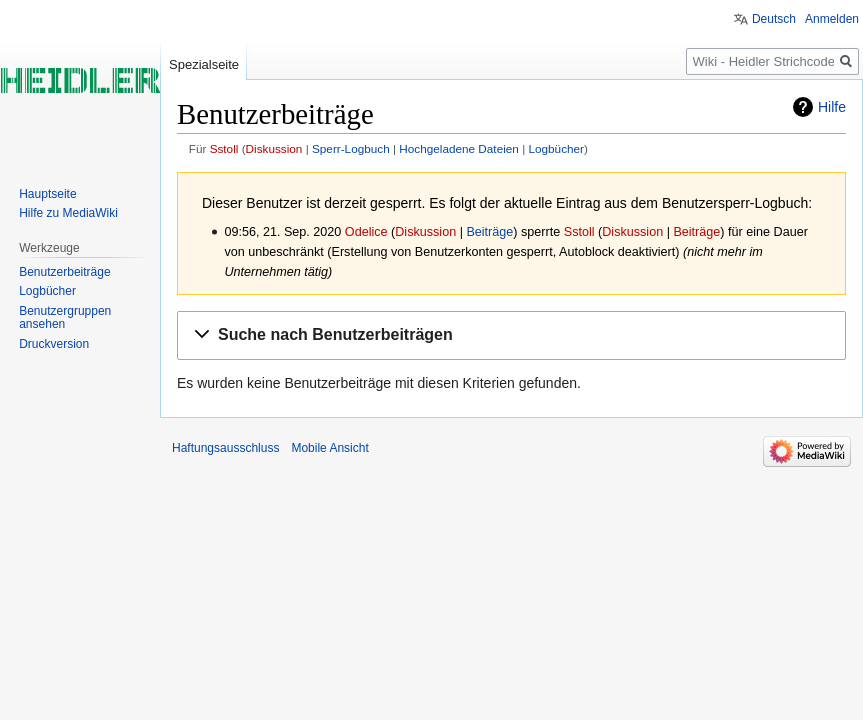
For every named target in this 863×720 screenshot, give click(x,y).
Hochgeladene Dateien (459, 148)
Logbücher (556, 148)
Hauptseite (47, 194)
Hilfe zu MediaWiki (68, 213)
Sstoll (224, 148)
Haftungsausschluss (225, 448)
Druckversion (54, 344)
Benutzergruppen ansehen (65, 318)
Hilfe (832, 107)
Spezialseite (204, 64)
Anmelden (832, 19)
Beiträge (489, 232)
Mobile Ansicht (329, 448)
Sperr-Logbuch (351, 148)
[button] (511, 335)
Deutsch (774, 19)
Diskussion (274, 148)
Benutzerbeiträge (64, 272)
